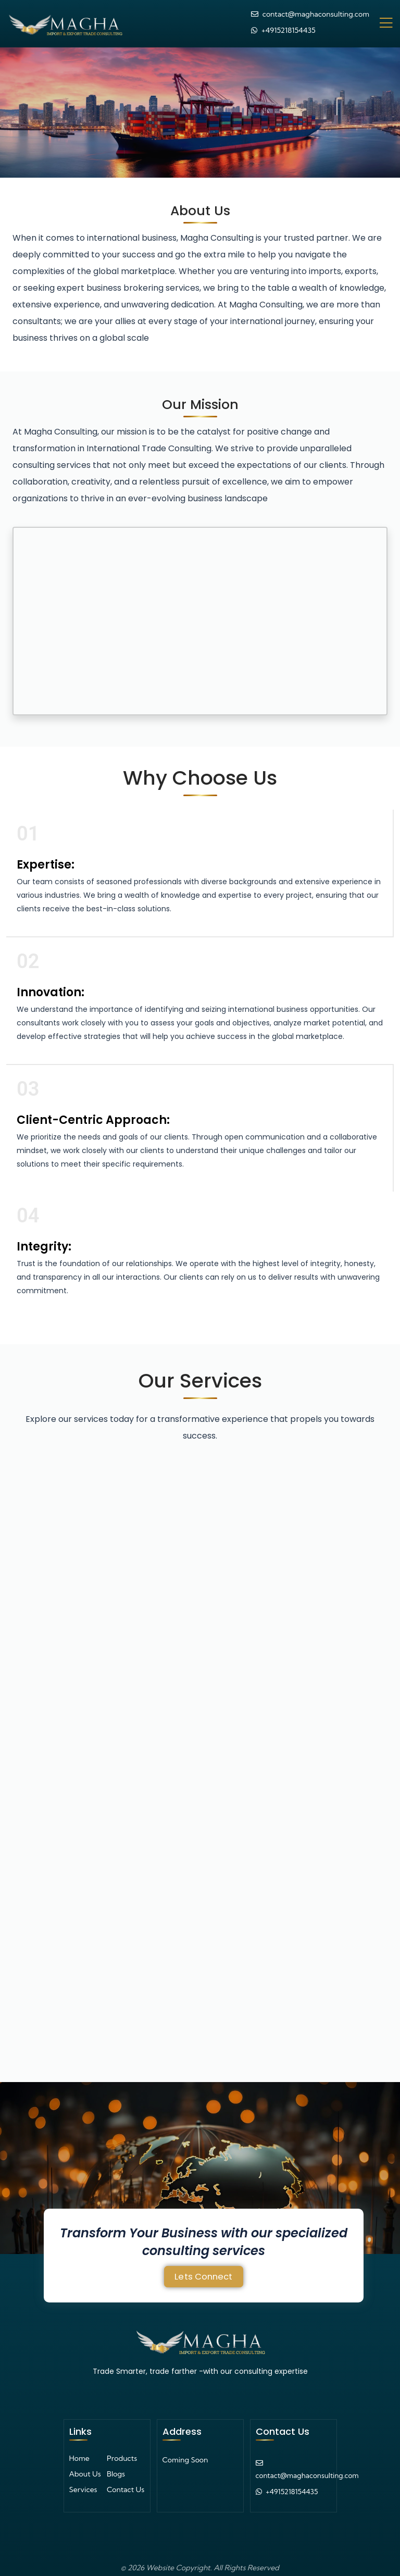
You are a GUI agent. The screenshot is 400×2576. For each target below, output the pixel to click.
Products (122, 2453)
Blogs (116, 2468)
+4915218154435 (288, 27)
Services (83, 2484)
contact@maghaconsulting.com (315, 11)
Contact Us (125, 2484)
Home (79, 2453)
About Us (85, 2468)
